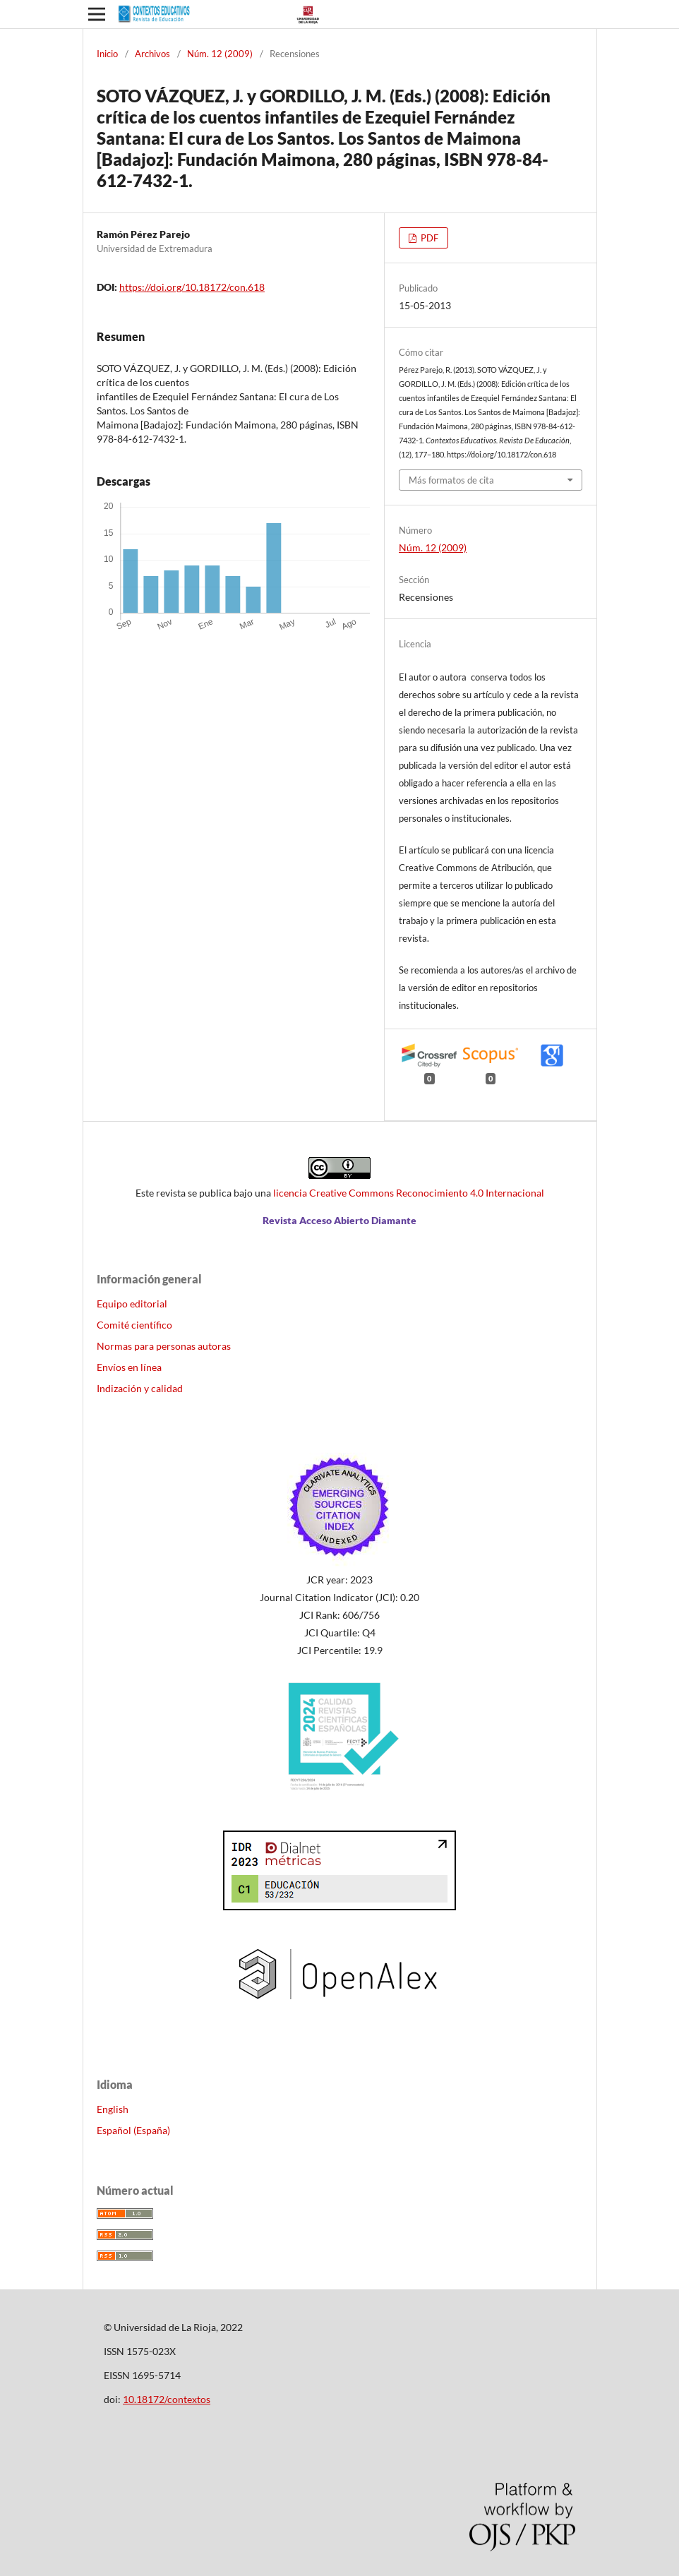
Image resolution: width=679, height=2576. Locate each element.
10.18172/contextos (166, 2399)
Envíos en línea (129, 1367)
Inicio (107, 53)
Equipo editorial (132, 1304)
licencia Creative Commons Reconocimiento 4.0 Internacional (408, 1193)
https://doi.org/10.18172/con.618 (192, 287)
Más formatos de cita (451, 480)
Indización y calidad (140, 1388)
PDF (428, 238)
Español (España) (133, 2130)
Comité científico (134, 1325)
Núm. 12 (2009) (220, 53)
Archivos (152, 53)
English (112, 2109)
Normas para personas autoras (164, 1346)
